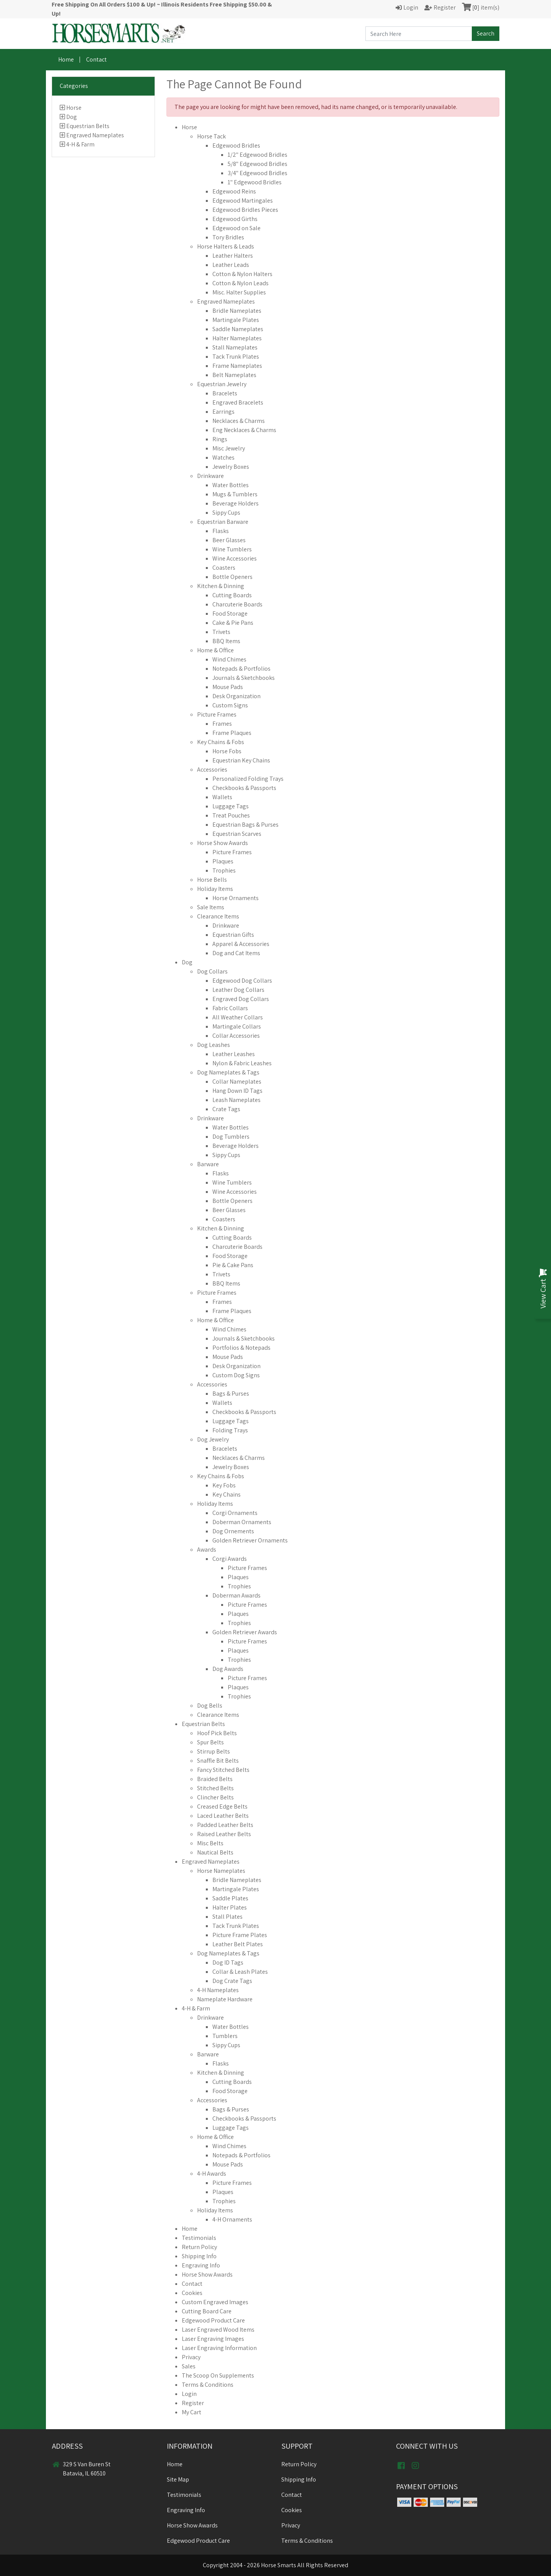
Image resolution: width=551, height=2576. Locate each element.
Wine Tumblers (232, 549)
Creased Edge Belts (222, 1806)
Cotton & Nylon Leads (240, 283)
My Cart (191, 2412)
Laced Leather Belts (223, 1816)
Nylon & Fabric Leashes (242, 1063)
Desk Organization (236, 696)
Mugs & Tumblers (235, 494)
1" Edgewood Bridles (255, 182)
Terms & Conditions (207, 2385)
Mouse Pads (227, 687)
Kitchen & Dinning (220, 586)
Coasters (223, 568)
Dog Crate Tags (232, 1981)
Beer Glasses (229, 540)
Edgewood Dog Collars (242, 981)
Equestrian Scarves (236, 834)
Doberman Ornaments (241, 1522)
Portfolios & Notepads (241, 1348)
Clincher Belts (215, 1797)
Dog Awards (227, 1669)
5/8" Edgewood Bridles (257, 164)
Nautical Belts (215, 1852)
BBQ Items (226, 641)
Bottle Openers (232, 577)
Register (193, 2403)
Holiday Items (215, 889)
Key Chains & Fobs (220, 742)
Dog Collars (212, 971)
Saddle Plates (230, 1898)
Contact (96, 59)
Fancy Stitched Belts (223, 1770)
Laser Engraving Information (219, 2348)
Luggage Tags (230, 806)
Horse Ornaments (235, 898)
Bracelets (224, 393)
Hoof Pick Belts (217, 1733)
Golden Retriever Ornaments (250, 1540)
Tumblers (225, 2036)
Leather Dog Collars (238, 990)
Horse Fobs (226, 751)
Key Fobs (224, 1485)
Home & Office (215, 650)
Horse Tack (211, 136)
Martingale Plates (235, 320)
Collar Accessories (236, 1036)
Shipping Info (199, 2256)
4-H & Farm (80, 144)
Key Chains (226, 1494)
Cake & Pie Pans (232, 623)
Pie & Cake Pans (232, 1265)
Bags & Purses (230, 1394)
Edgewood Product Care (213, 2320)
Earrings (223, 412)
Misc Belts (210, 1843)
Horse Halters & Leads (225, 246)
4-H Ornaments (232, 2219)
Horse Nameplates (221, 1871)
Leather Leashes (233, 1054)
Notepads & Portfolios (241, 669)
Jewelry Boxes (230, 467)
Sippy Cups (226, 513)
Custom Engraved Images (215, 2302)
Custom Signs (230, 705)
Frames (222, 724)
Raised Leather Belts (224, 1834)
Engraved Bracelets (237, 402)
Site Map (178, 2479)
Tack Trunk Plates (235, 357)
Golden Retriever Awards (244, 1632)
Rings (219, 439)
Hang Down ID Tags (237, 1091)
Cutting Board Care (206, 2311)
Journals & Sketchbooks (243, 678)
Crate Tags (226, 1109)
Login (189, 2394)
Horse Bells (212, 880)
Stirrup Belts (213, 1751)
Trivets (221, 632)
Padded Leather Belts (225, 1825)
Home (66, 59)
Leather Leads (230, 265)
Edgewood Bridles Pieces (245, 210)
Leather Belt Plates (237, 1944)
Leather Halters (232, 256)
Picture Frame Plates (239, 1935)
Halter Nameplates (237, 338)
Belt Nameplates (234, 375)
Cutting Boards (232, 595)
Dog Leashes (213, 1045)
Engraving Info (201, 2265)
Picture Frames (216, 714)
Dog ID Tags (227, 1962)
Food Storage (230, 613)
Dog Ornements (233, 1531)
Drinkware (210, 476)
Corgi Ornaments (235, 1513)
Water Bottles (230, 485)
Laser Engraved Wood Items (218, 2330)
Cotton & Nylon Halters (242, 274)
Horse (74, 108)
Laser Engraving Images (213, 2339)
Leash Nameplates (236, 1100)
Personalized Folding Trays (248, 779)
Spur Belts (210, 1742)
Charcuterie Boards (237, 604)
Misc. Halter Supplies (239, 292)
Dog (71, 117)
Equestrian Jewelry (221, 384)
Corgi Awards (229, 1559)
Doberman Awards (236, 1595)
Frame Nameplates (237, 366)
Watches (223, 457)
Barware (208, 1164)
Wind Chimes (229, 659)
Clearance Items (218, 916)
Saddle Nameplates (237, 329)
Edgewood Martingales (242, 201)
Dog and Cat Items (236, 953)
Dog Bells (209, 1706)
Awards (206, 1550)
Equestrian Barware (222, 522)
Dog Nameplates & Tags (228, 1072)
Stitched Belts (215, 1788)
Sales (189, 2366)
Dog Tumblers (230, 1137)
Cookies (192, 2293)
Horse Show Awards (222, 843)
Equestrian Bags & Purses (245, 825)
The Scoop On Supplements (218, 2375)
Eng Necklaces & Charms (244, 430)
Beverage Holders (235, 503)
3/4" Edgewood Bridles (257, 173)
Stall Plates (227, 1917)
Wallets (222, 797)
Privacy (191, 2357)
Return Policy (199, 2247)
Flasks (220, 531)
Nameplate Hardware (225, 1999)
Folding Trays (230, 1430)
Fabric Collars (230, 1008)
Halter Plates (229, 1907)
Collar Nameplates (236, 1082)
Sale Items (210, 907)
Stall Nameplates (235, 347)
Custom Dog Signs (236, 1375)
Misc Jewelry (228, 448)
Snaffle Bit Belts (218, 1761)
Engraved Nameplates (95, 135)
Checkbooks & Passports (244, 788)
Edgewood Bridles (236, 145)
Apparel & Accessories (240, 944)
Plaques (222, 861)
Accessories (212, 769)
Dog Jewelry (213, 1439)
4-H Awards (211, 2174)
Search (485, 33)
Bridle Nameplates (236, 311)
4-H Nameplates (218, 1990)
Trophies (224, 870)
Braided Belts (215, 1779)
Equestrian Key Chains (241, 760)
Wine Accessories (234, 558)
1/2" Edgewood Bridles (257, 155)
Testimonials (199, 2238)
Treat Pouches (231, 815)
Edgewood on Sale (236, 228)
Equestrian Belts (87, 126)
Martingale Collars (236, 1026)
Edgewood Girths (235, 219)
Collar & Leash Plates (240, 1972)
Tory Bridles (228, 237)
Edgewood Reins (234, 191)
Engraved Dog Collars (240, 999)
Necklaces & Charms (238, 421)
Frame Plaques (231, 733)
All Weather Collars (237, 1017)
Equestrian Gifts (233, 935)
